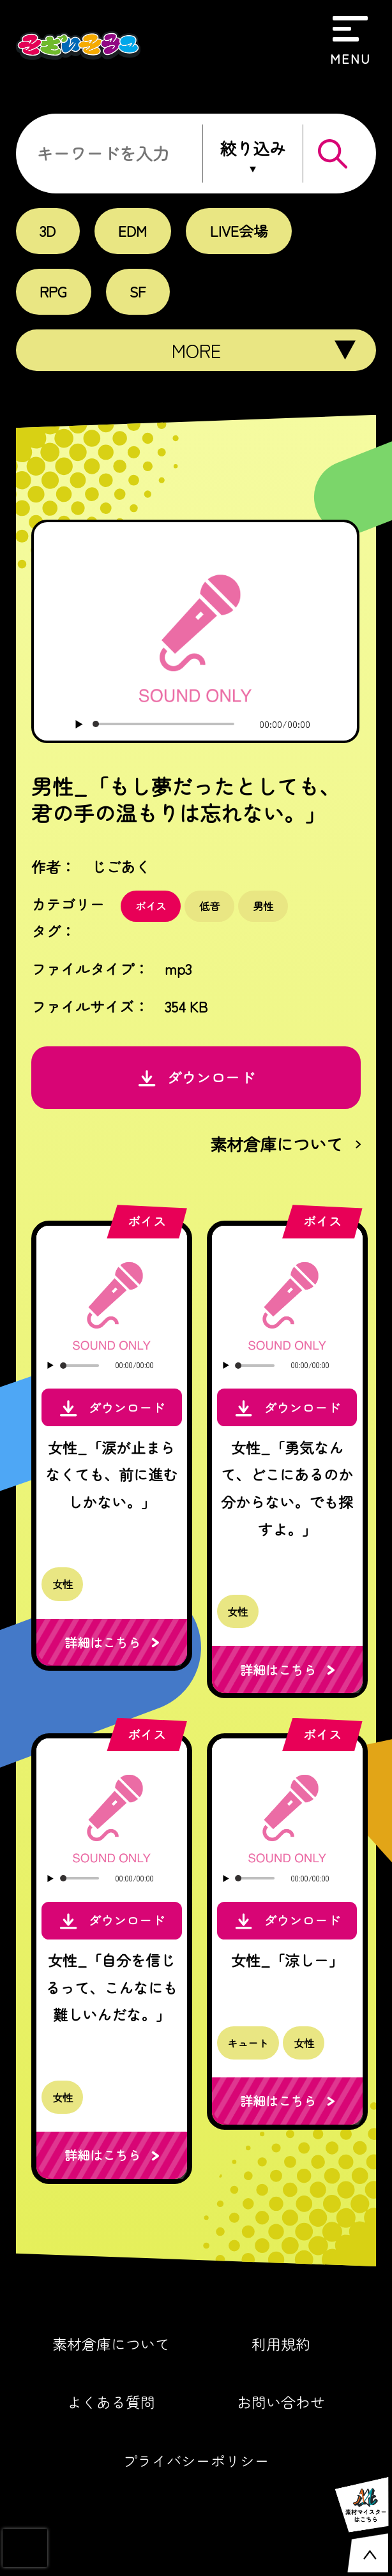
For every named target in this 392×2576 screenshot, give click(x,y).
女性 (62, 1584)
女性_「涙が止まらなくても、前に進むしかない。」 (111, 1474)
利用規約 (281, 2343)
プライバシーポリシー (196, 2460)
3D (48, 230)
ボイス (150, 906)
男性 (263, 906)
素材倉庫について (111, 2343)
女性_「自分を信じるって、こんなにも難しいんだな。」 (111, 1987)
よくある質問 (111, 2402)
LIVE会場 (239, 230)
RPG (53, 291)
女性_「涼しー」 (287, 1960)
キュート (247, 2043)
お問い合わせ (281, 2402)
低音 (209, 906)
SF (138, 291)
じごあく (120, 866)
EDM (132, 230)
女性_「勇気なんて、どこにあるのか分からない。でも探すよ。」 (287, 1488)
